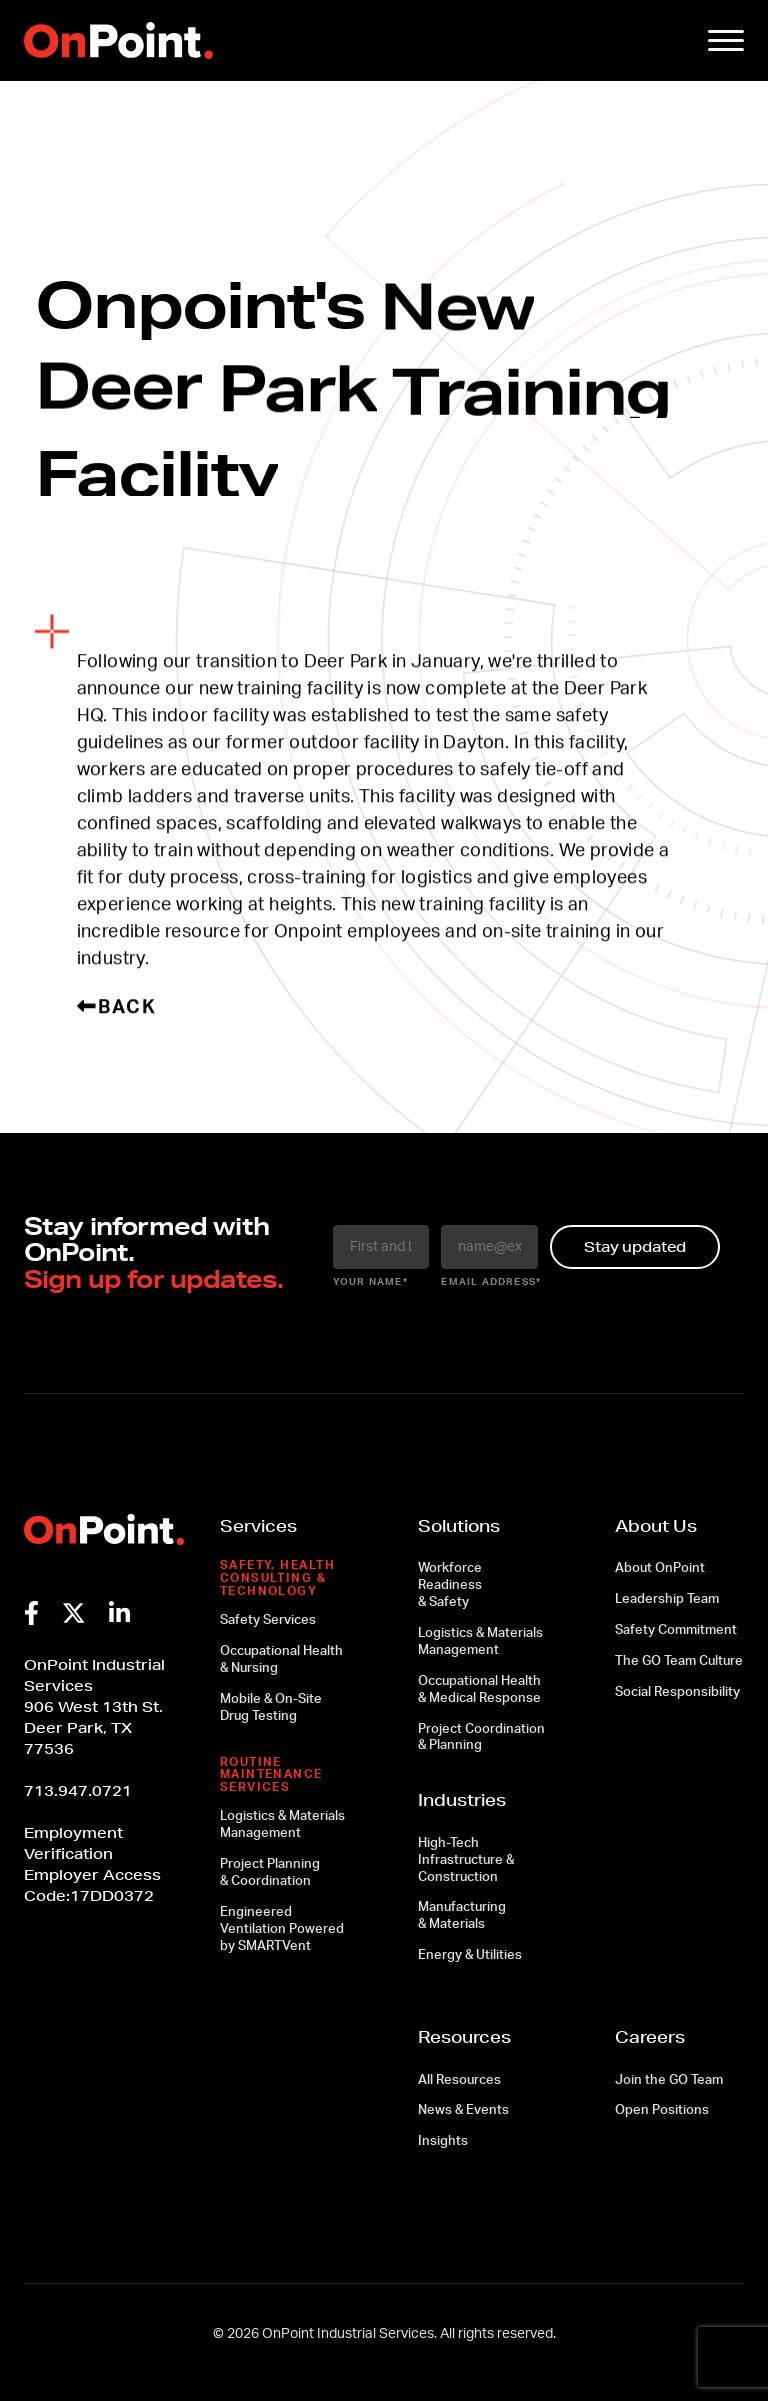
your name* (370, 1282)
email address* (489, 1282)
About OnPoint (660, 1568)
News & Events (463, 2110)
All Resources (459, 2080)
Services (258, 1525)
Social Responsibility (677, 1692)
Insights (443, 2141)
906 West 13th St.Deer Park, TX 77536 (93, 1728)
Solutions (459, 1525)
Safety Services (268, 1620)
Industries (462, 1799)
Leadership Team (667, 1599)
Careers (650, 2036)
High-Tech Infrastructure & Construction (466, 1860)
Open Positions (662, 2110)
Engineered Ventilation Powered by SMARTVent (282, 1929)
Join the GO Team (669, 2080)
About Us (656, 1525)
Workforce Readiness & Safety (450, 1585)
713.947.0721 (78, 1791)
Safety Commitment (676, 1630)
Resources (464, 2036)
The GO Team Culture (679, 1661)
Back (117, 1007)
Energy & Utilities (470, 1955)
